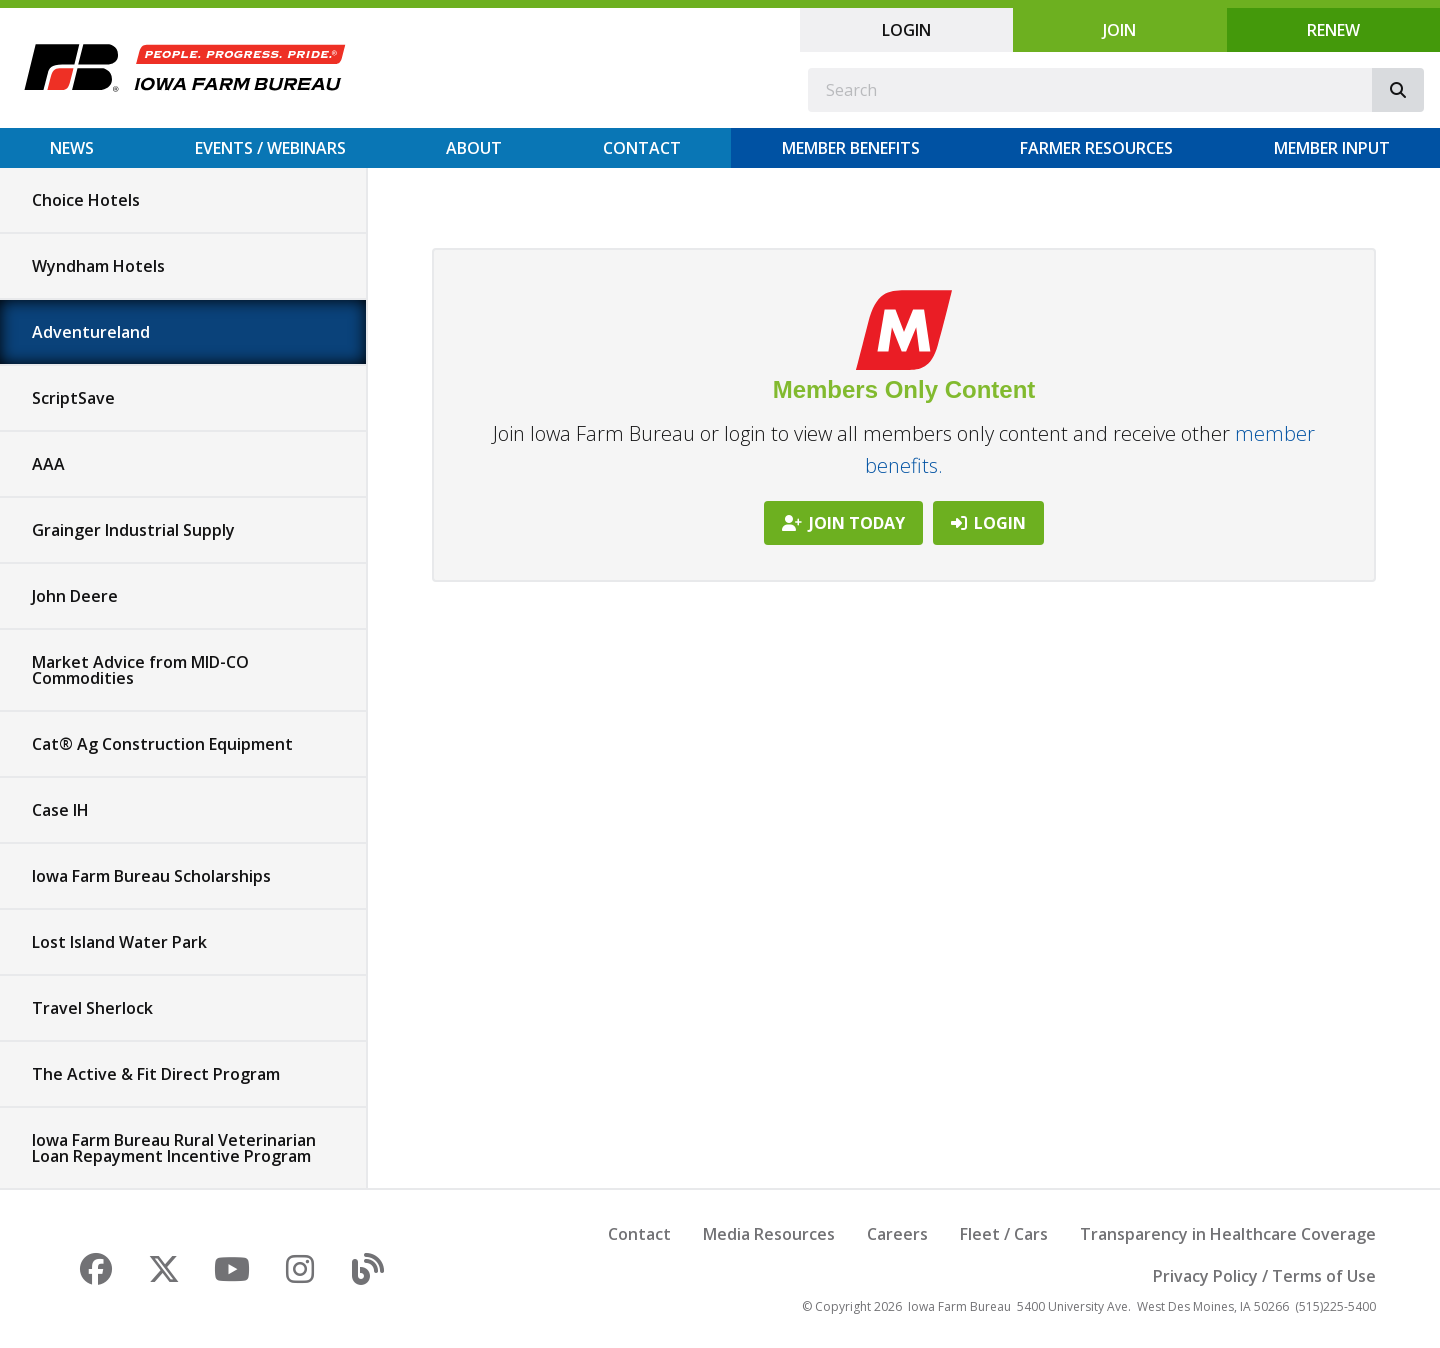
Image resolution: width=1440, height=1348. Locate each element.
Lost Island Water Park (119, 942)
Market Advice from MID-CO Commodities (140, 670)
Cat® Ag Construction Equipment (162, 744)
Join (1119, 30)
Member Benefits (851, 148)
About (474, 148)
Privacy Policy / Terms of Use (1264, 1276)
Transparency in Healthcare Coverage (1228, 1234)
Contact (642, 148)
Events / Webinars (270, 148)
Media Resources (769, 1234)
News (72, 148)
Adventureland (91, 332)
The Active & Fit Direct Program (156, 1074)
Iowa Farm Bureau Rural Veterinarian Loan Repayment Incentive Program (174, 1148)
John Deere (75, 596)
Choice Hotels (86, 200)
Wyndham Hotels (98, 266)
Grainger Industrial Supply (133, 530)
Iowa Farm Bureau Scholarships (151, 876)
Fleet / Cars (1004, 1234)
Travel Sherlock (92, 1008)
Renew (1333, 30)
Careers (897, 1234)
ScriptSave (73, 398)
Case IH (60, 810)
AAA (48, 464)
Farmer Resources (1096, 148)
